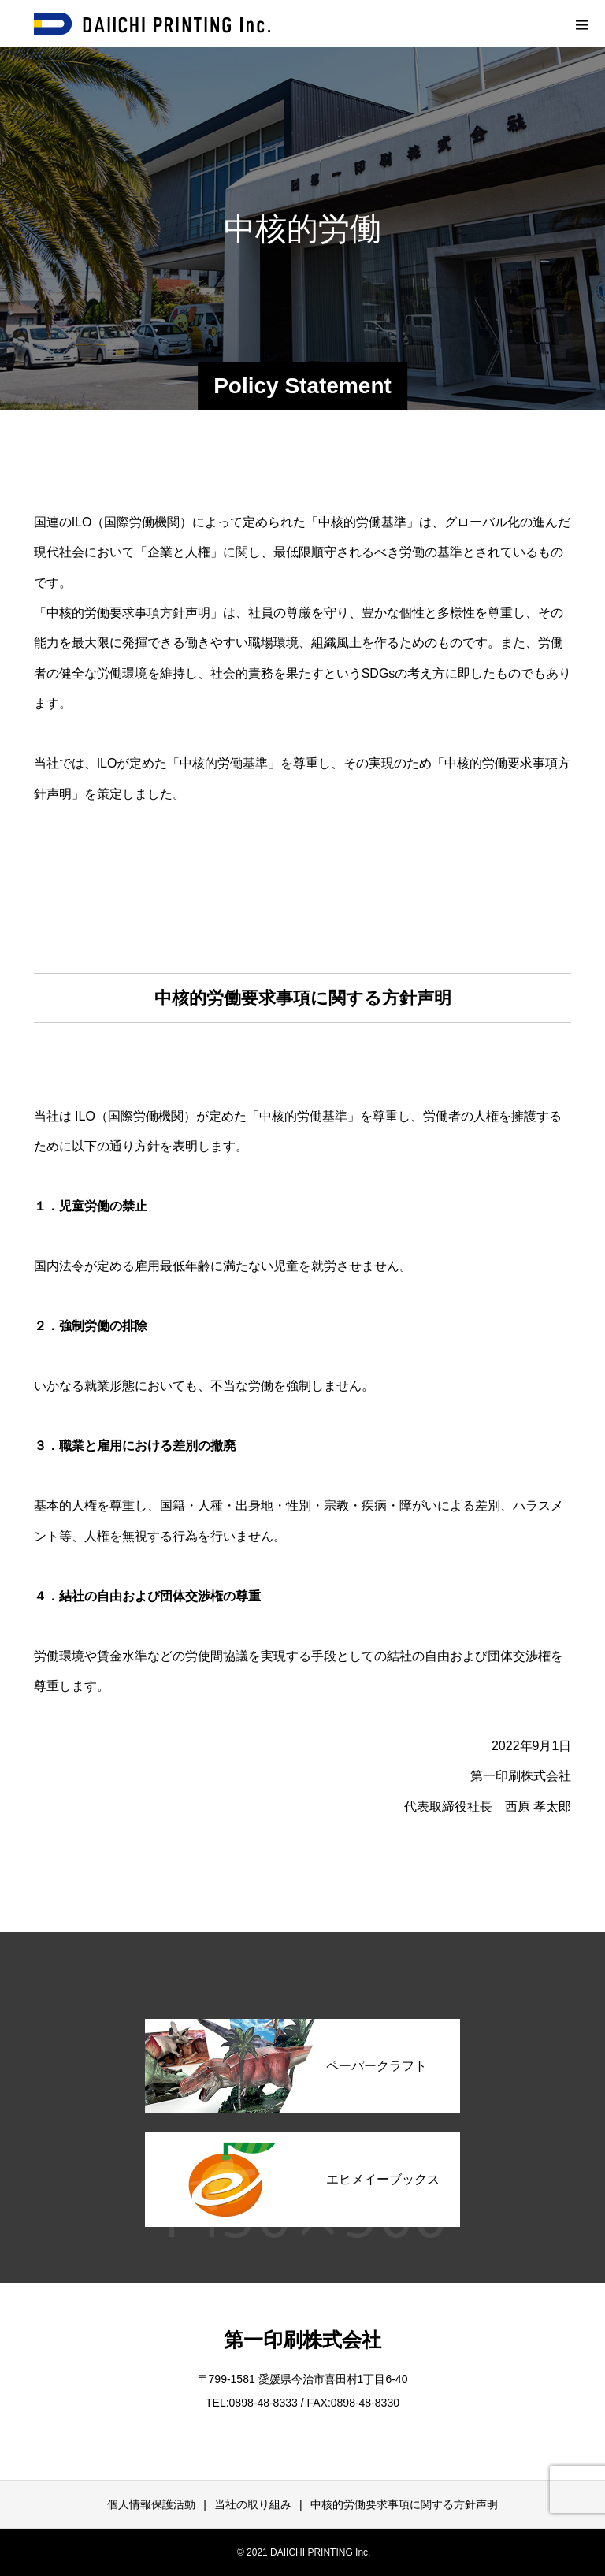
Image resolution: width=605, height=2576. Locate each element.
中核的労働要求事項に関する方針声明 (404, 2504)
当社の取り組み (252, 2504)
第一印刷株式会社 (302, 2340)
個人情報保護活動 (151, 2504)
